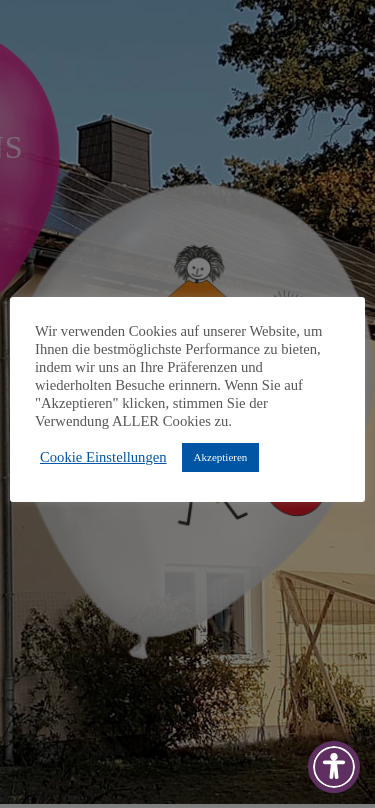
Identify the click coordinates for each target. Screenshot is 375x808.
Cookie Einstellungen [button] (103, 457)
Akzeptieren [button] (221, 457)
